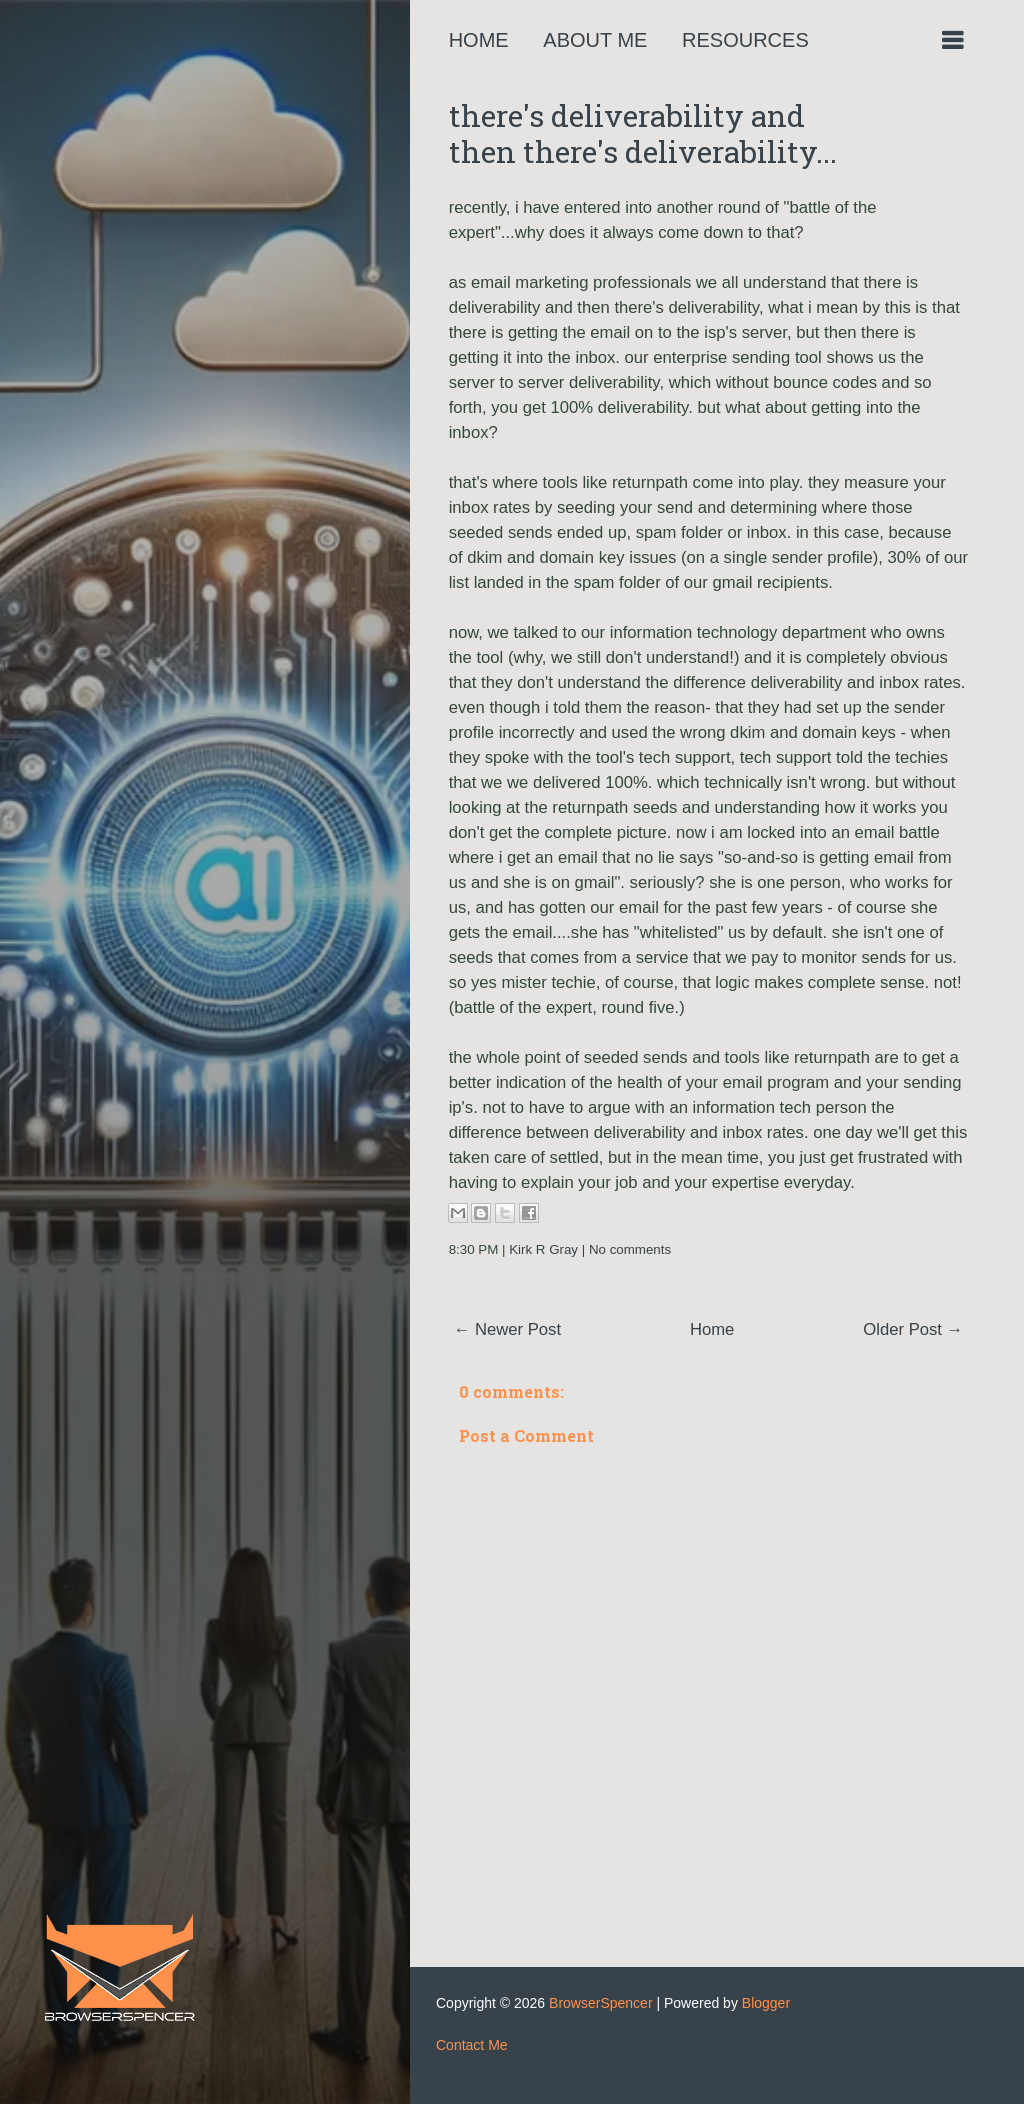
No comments (630, 1249)
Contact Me (472, 2045)
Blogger (766, 2003)
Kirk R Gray (543, 1249)
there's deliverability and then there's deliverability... (643, 133)
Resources (745, 40)
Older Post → (913, 1329)
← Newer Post (507, 1329)
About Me (595, 40)
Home (479, 40)
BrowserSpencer (601, 2003)
